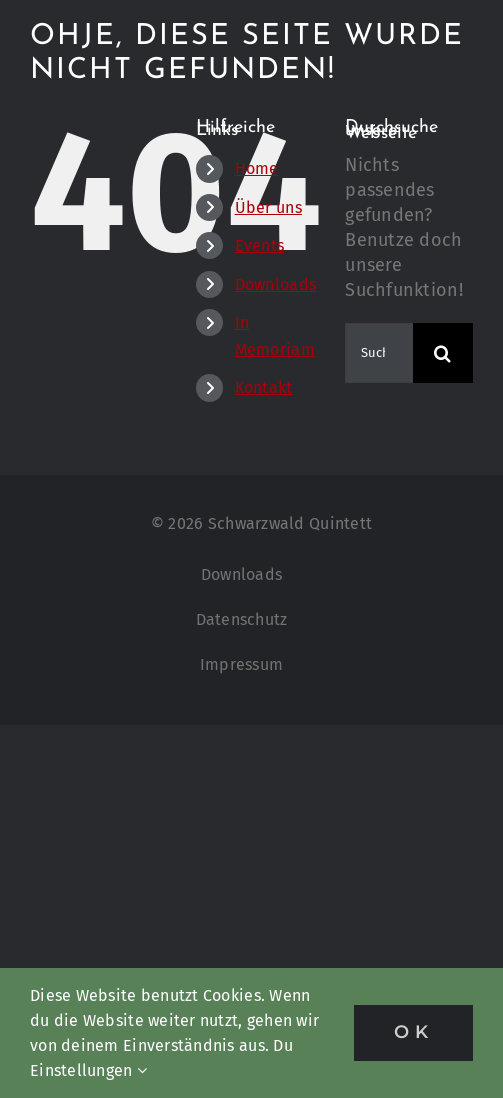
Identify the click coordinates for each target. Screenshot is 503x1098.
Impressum (241, 664)
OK (413, 1032)
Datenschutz (242, 619)
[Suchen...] (379, 353)
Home (257, 168)
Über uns (268, 207)
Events (260, 245)
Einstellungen (88, 1070)
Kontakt (264, 387)
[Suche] (443, 353)
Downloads (275, 284)
